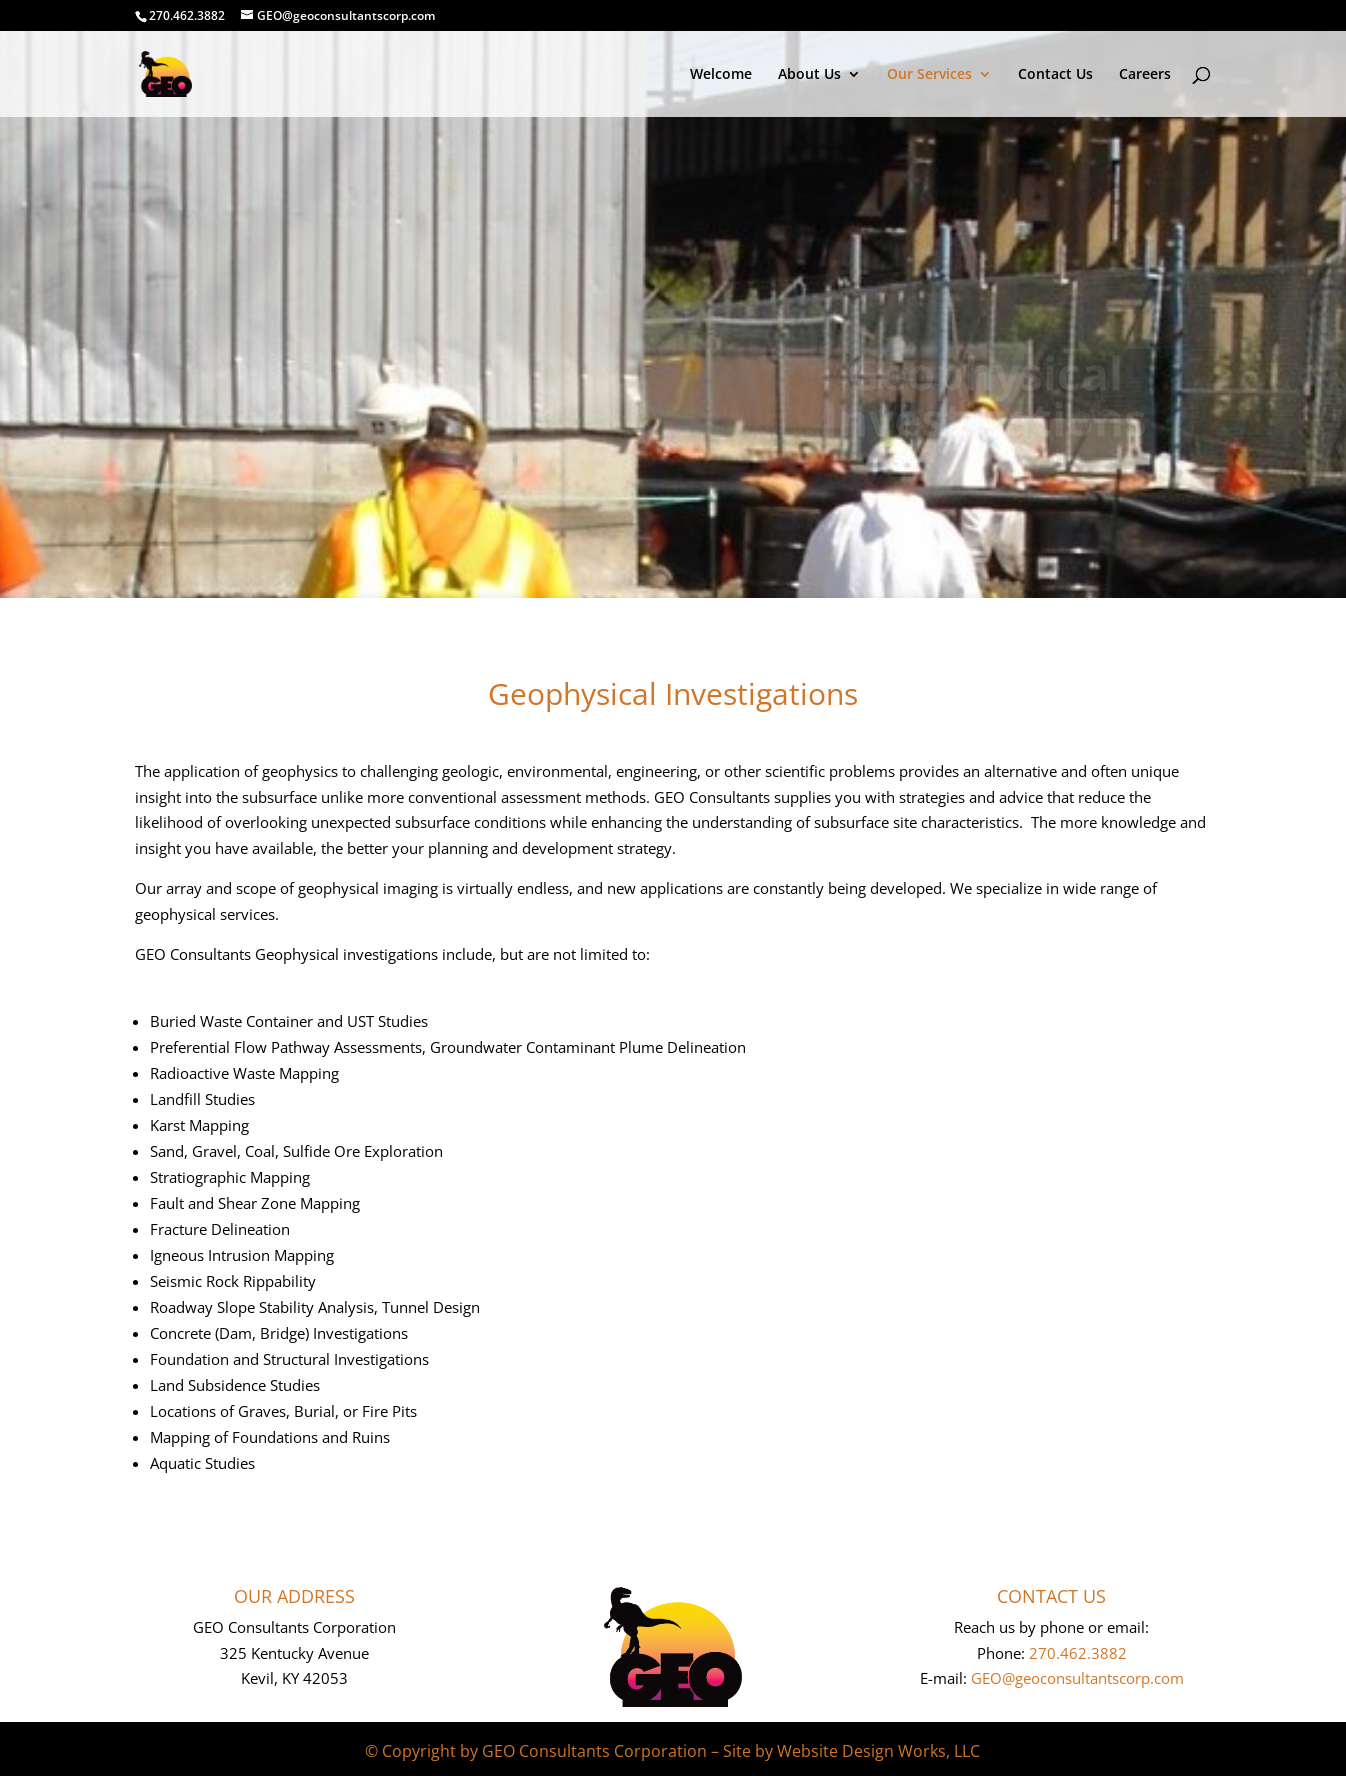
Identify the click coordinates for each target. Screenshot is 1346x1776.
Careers (1145, 75)
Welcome (721, 75)
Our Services (929, 75)
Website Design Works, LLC (878, 1751)
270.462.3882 (1078, 1653)
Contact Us (1055, 75)
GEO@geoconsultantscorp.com (1077, 1678)
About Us (809, 75)
